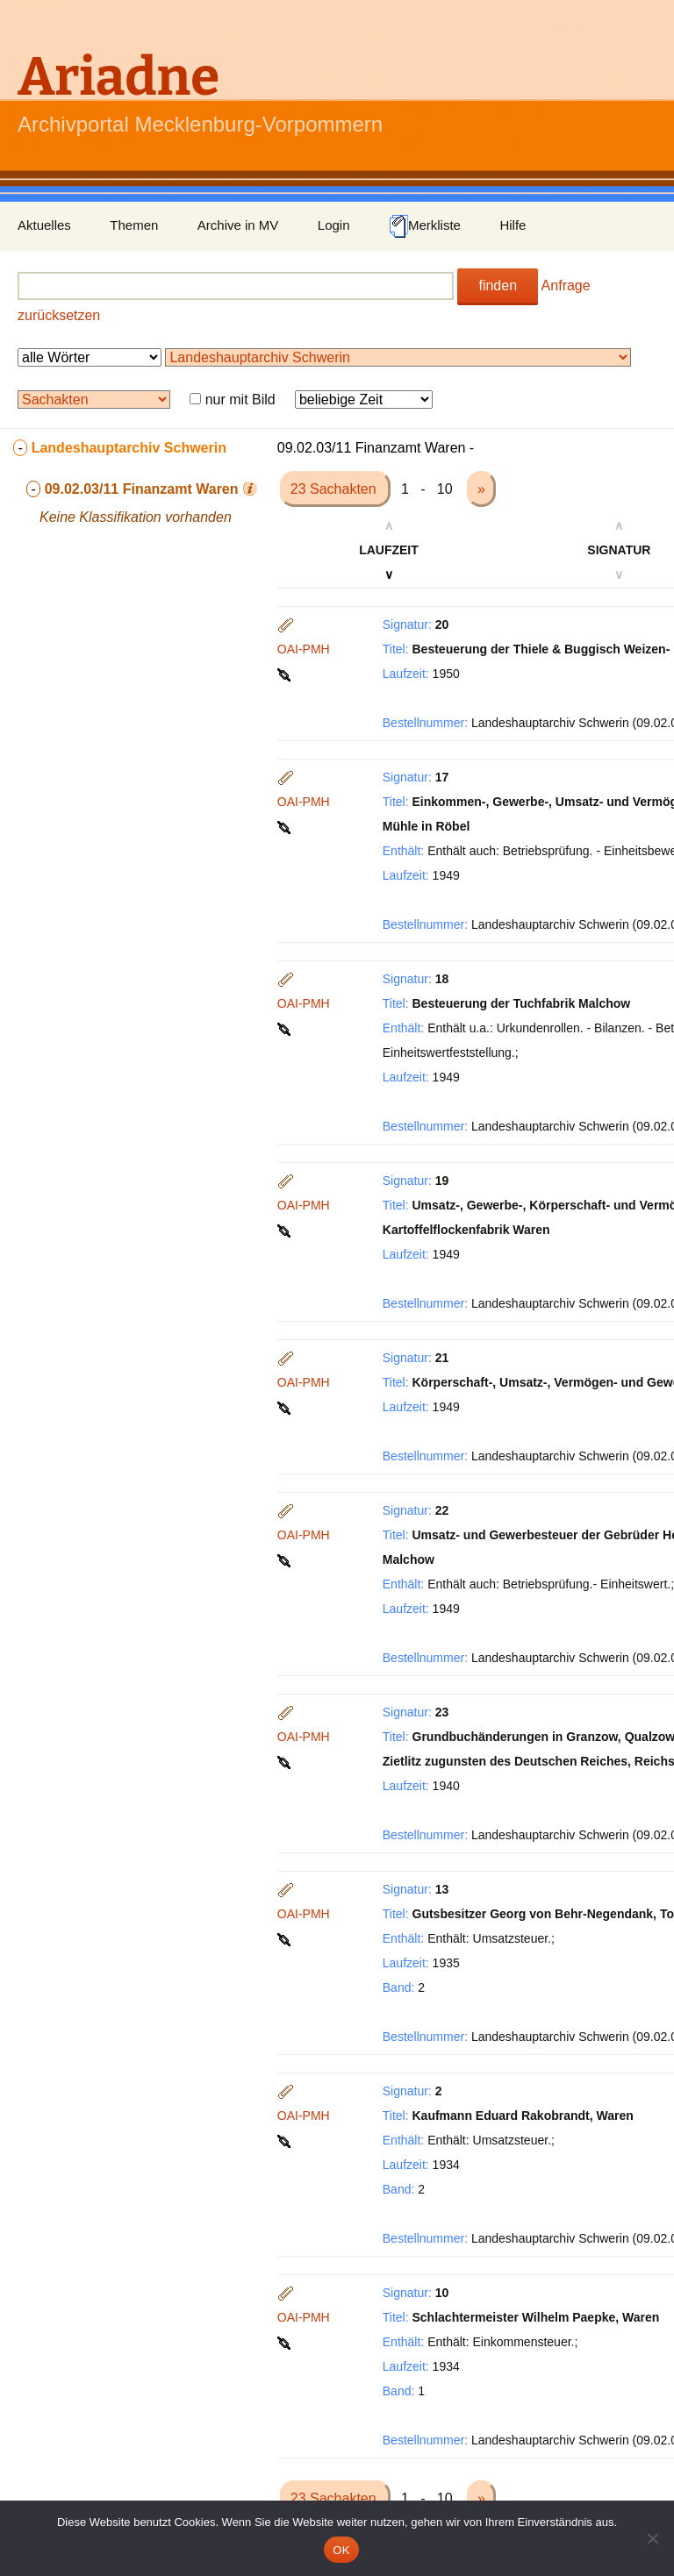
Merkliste (425, 226)
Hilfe (512, 225)
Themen (134, 225)
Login (334, 225)
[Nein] (652, 2538)
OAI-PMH (303, 649)
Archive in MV (238, 225)
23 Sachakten (335, 489)
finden (497, 285)
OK (341, 2550)
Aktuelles (44, 225)
